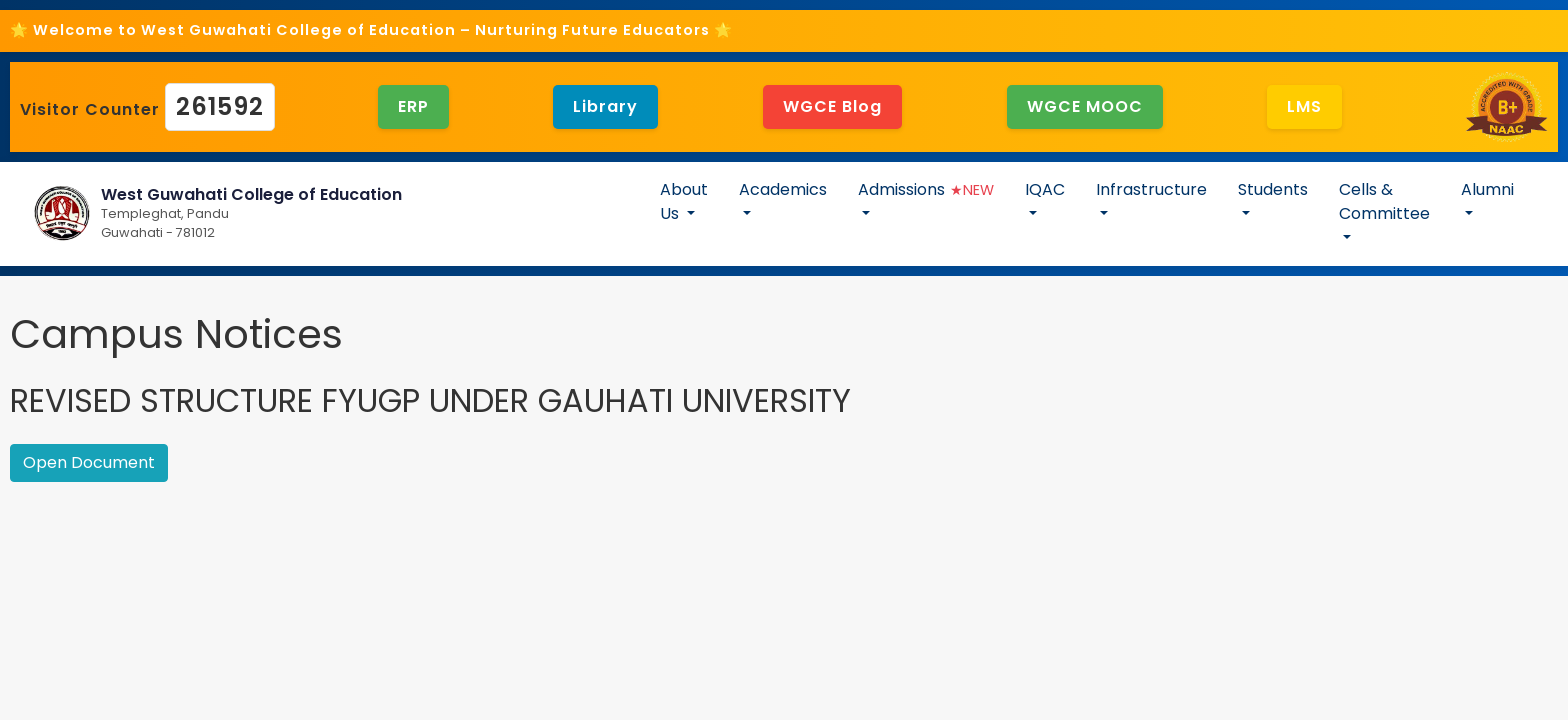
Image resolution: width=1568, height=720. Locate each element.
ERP (413, 106)
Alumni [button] (1487, 189)
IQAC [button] (1045, 189)
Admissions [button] (926, 189)
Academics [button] (783, 189)
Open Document (89, 462)
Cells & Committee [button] (1384, 201)
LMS (1304, 106)
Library (605, 106)
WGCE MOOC (1085, 106)
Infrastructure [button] (1151, 189)
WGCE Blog (832, 106)
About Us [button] (684, 201)
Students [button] (1273, 189)
